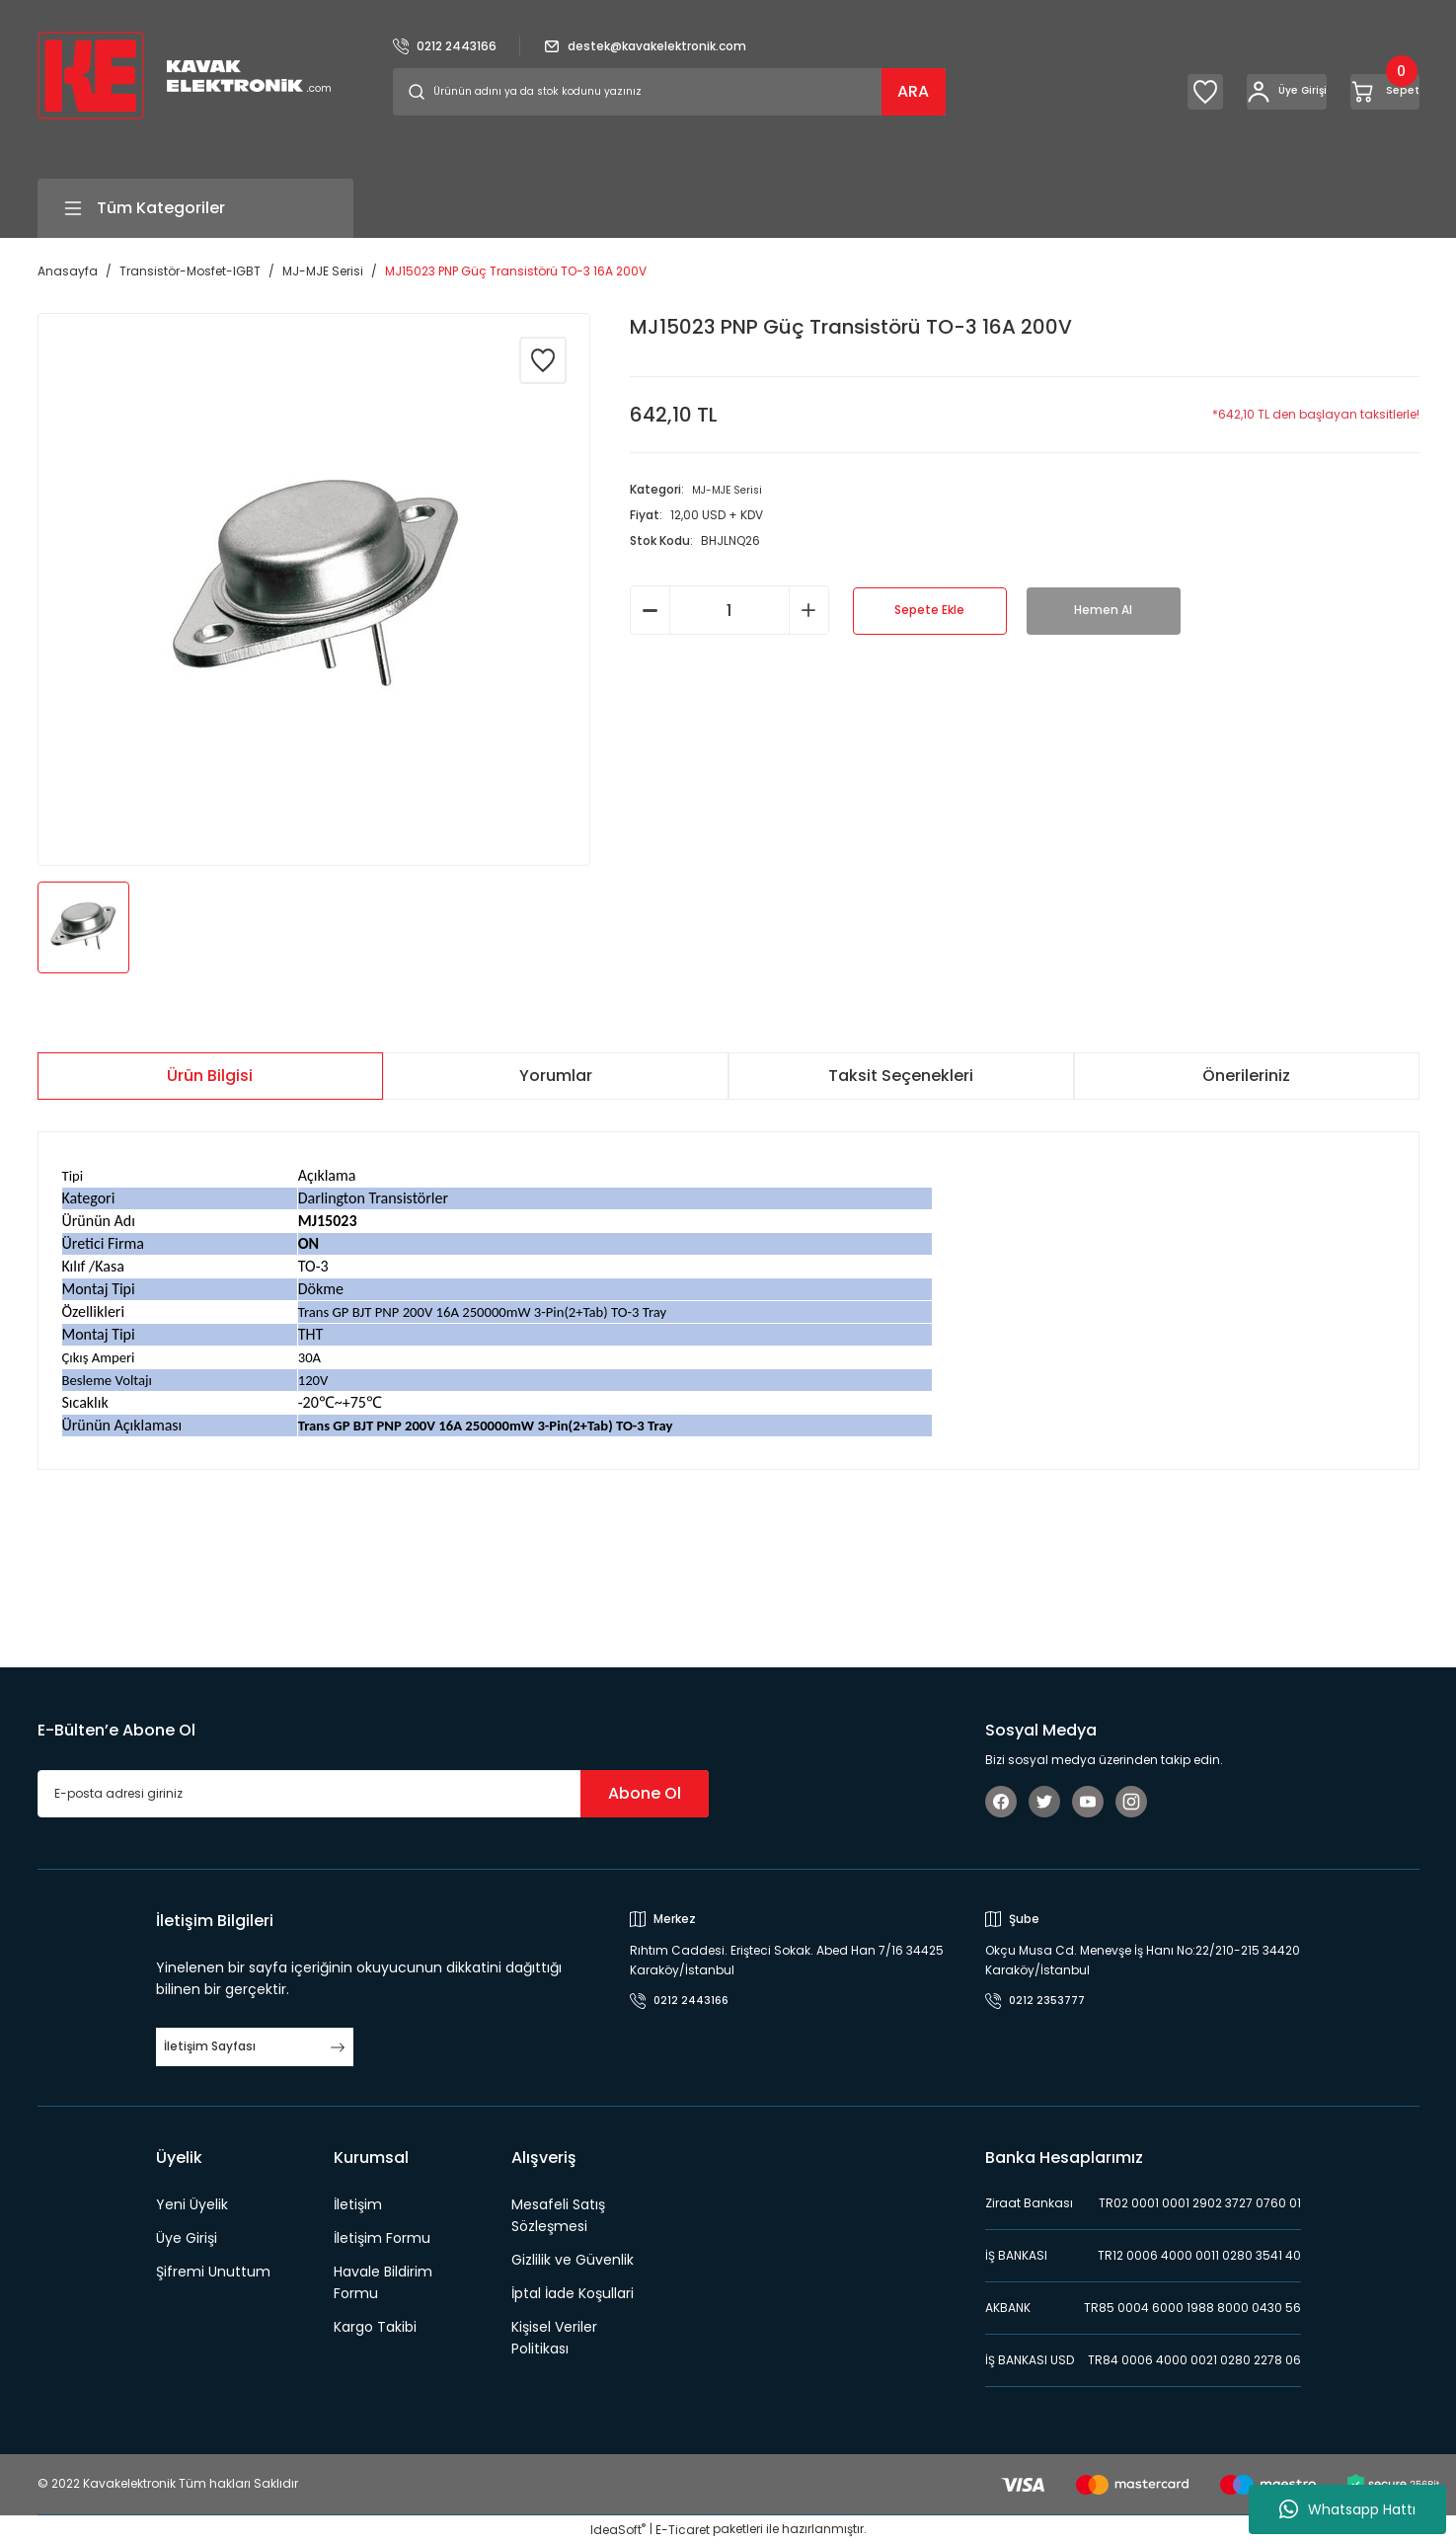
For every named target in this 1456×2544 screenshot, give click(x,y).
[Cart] (1359, 92)
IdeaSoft (618, 2529)
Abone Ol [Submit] (644, 1793)
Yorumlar (555, 1075)
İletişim (358, 2204)
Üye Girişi (186, 2238)
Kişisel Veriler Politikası (554, 2337)
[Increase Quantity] (809, 610)
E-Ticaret (682, 2529)
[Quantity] (729, 610)
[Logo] (184, 74)
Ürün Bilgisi (210, 1075)
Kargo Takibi (375, 2327)
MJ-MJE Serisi (732, 489)
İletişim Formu (382, 2238)
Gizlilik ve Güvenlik (572, 2260)
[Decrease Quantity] (650, 610)
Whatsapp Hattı (1347, 2509)
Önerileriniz (1246, 1075)
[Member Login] (1209, 92)
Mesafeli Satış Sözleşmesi (558, 2215)
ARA (913, 91)
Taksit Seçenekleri (900, 1075)
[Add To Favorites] (543, 360)
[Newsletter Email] (373, 1793)
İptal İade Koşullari (572, 2293)
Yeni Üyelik (192, 2204)
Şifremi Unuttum (213, 2271)
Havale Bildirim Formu (383, 2282)
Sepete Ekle (929, 611)
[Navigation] (195, 208)
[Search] (669, 92)
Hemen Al (1103, 611)
